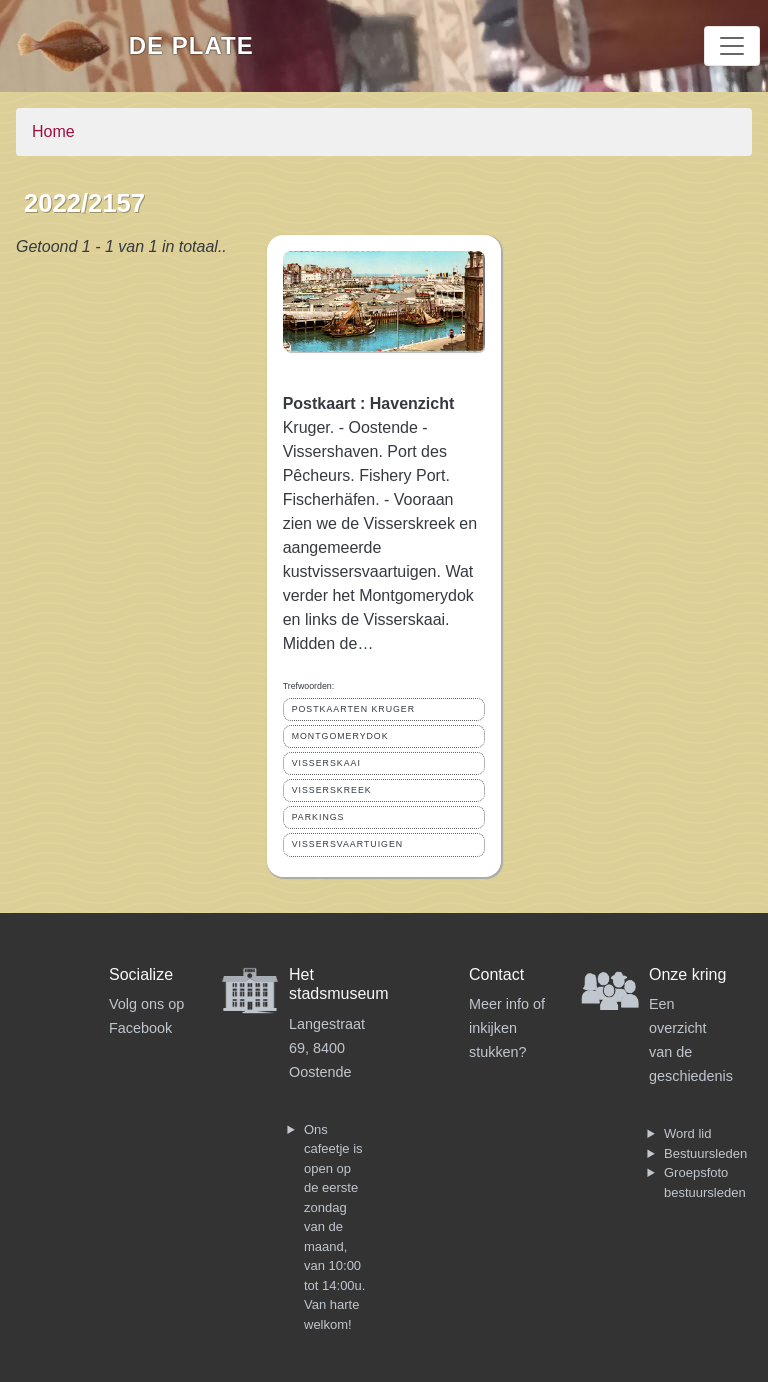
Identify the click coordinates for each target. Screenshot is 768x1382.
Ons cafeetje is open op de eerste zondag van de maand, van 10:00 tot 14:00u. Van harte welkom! (334, 1227)
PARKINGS (318, 817)
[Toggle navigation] (732, 46)
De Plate (191, 45)
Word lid (687, 1133)
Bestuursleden (705, 1153)
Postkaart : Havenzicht (369, 403)
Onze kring (687, 974)
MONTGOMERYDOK (340, 736)
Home (53, 131)
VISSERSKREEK (332, 790)
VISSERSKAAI (326, 763)
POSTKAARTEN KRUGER (353, 709)
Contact (496, 974)
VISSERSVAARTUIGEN (348, 844)
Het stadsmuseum (339, 984)
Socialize (141, 974)
